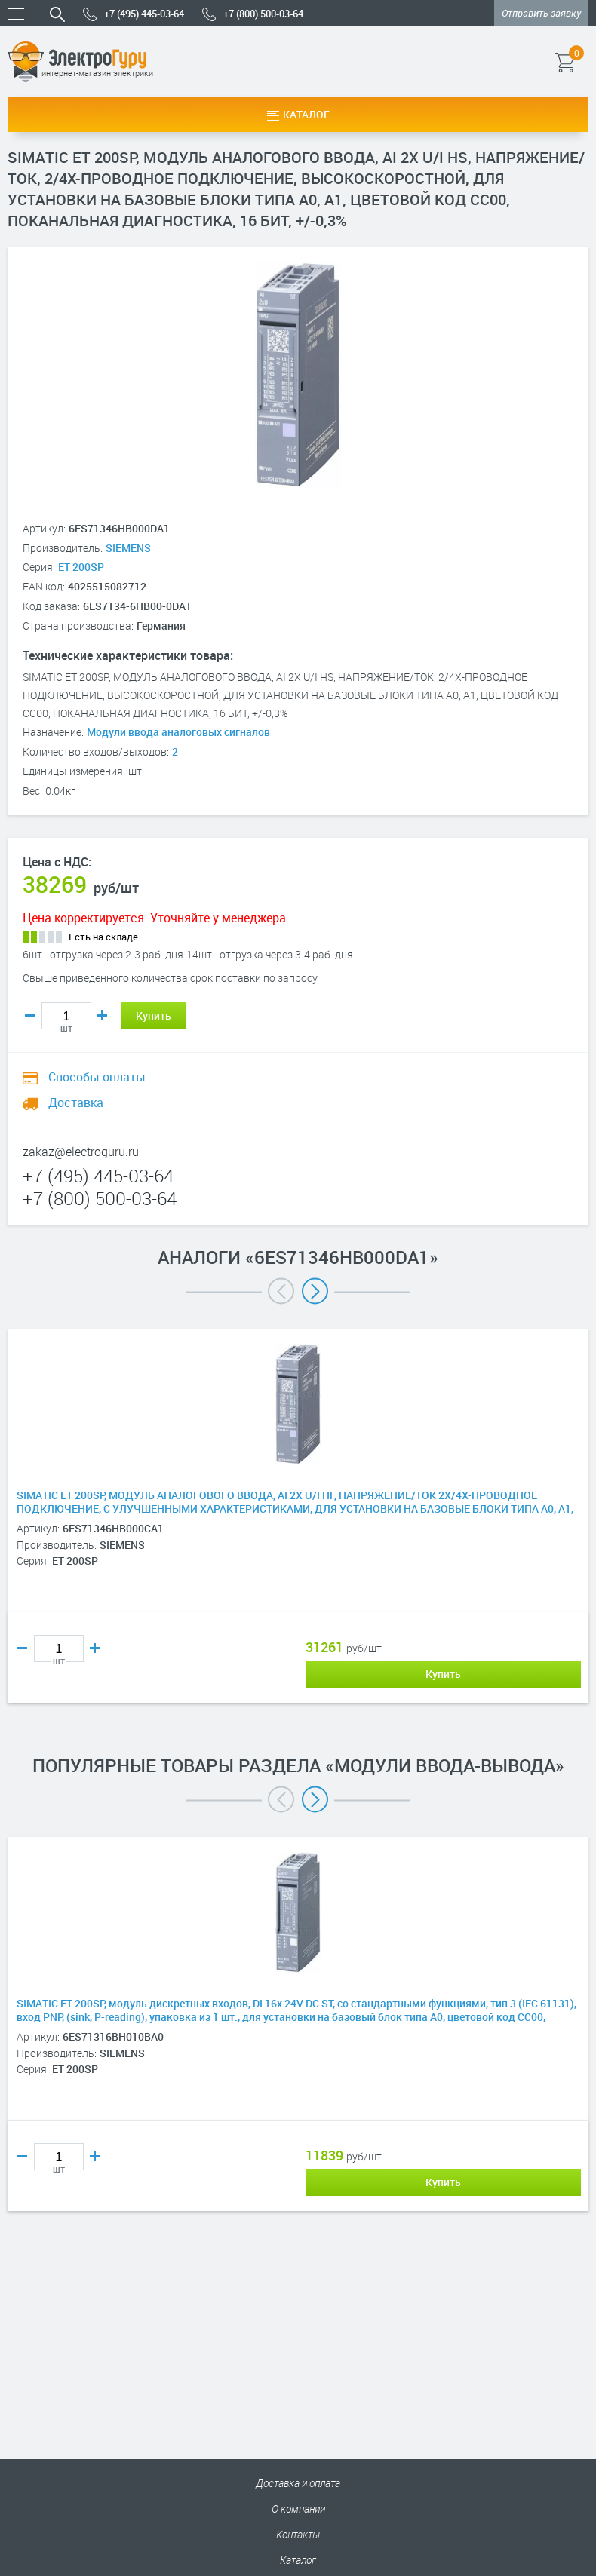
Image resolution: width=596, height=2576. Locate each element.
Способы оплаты (84, 1077)
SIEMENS (128, 548)
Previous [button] (281, 1291)
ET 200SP (81, 567)
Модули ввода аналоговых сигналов (178, 732)
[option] (298, 1538)
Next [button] (315, 1291)
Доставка (63, 1102)
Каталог (298, 114)
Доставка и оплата (298, 2483)
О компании (298, 2508)
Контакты (298, 2534)
